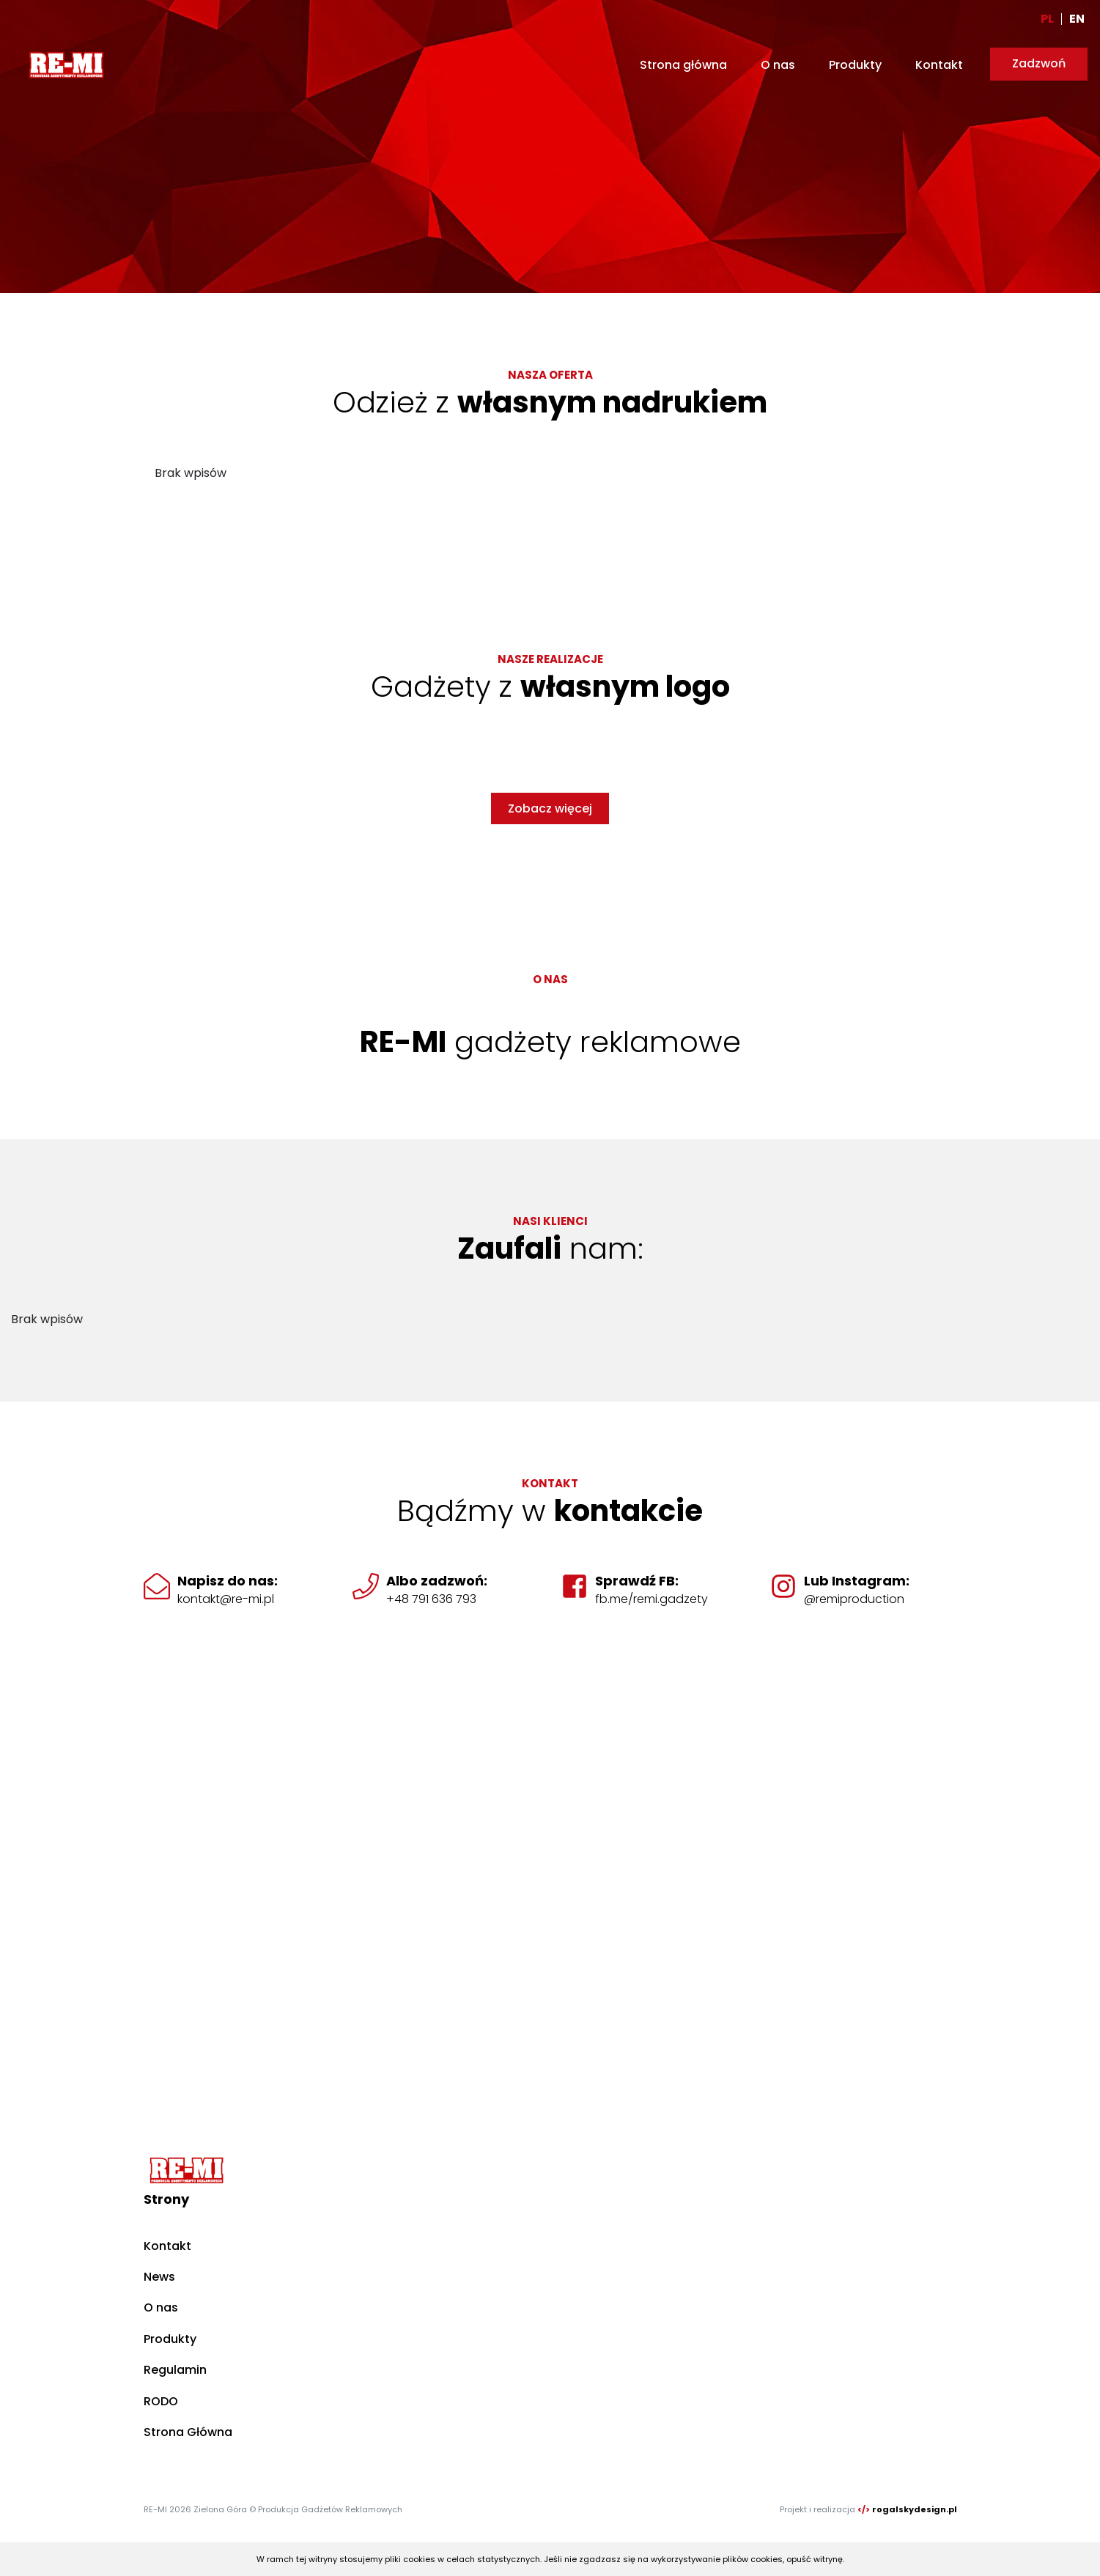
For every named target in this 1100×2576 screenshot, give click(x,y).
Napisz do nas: (227, 1581)
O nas (778, 64)
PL (1047, 18)
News (159, 2276)
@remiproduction (854, 1599)
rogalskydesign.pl (914, 2509)
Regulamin (175, 2369)
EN (1077, 18)
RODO (161, 2401)
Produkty (855, 64)
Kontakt (939, 64)
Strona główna (683, 64)
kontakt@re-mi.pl (225, 1599)
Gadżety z (550, 686)
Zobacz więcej (550, 808)
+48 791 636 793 (431, 1599)
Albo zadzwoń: (436, 1581)
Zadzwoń (1039, 63)
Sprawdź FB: (637, 1581)
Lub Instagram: (856, 1581)
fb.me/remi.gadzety (651, 1599)
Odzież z (550, 402)
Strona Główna (188, 2432)
